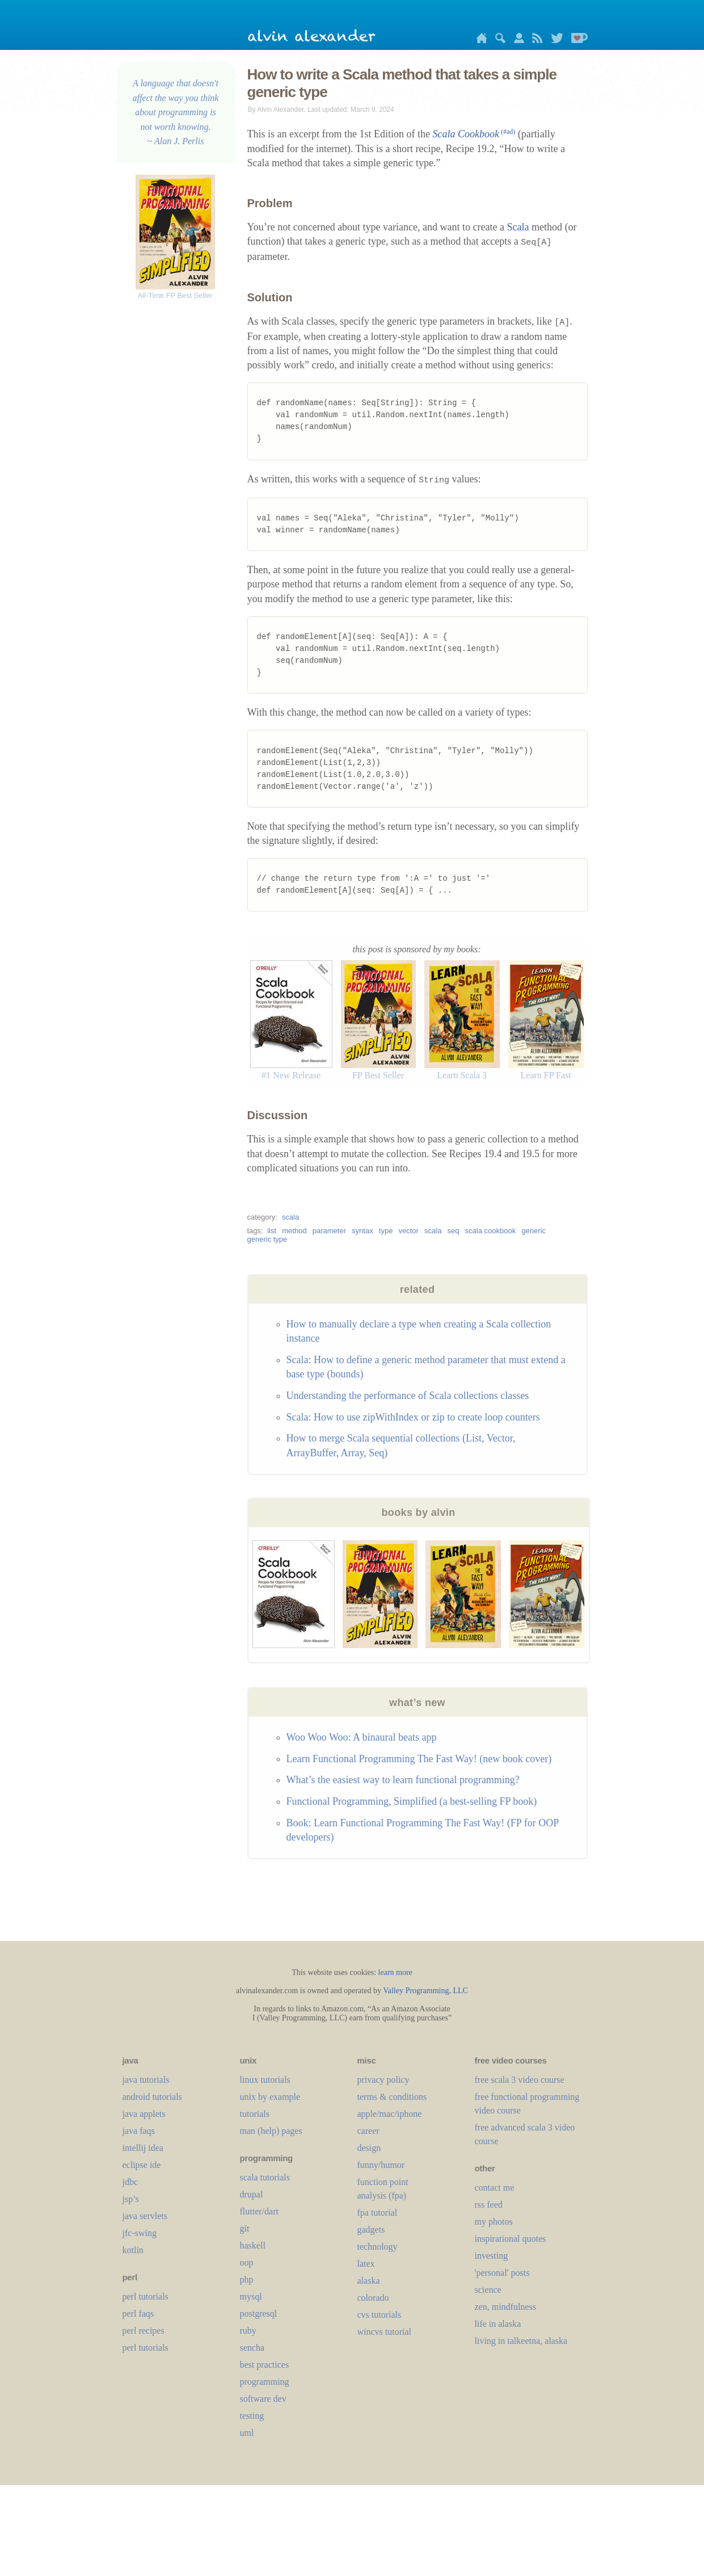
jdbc (130, 2182)
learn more (395, 1972)
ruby (248, 2330)
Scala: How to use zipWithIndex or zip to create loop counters (413, 1417)
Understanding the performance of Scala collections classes (407, 1395)
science (488, 2290)
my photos (494, 2221)
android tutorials (152, 2097)
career (368, 2131)
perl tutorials (145, 2296)
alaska (368, 2280)
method (294, 1230)
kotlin (133, 2250)
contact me (495, 2187)
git (245, 2228)
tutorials (254, 2114)
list (271, 1230)
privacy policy (383, 2080)
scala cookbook (490, 1230)
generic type (267, 1239)
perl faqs (138, 2313)
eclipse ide (142, 2165)
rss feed (489, 2204)
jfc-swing (140, 2233)
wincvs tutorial (384, 2332)
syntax (362, 1230)
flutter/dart (259, 2211)
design (369, 2148)
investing (491, 2255)
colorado (373, 2297)
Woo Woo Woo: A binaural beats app (361, 1737)
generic (533, 1230)
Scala (518, 227)
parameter (329, 1230)
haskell (252, 2245)
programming (264, 2381)
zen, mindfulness (505, 2307)
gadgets (371, 2229)
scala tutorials (265, 2177)
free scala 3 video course (519, 2080)
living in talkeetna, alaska (521, 2341)
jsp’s (131, 2199)
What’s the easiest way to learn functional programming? (403, 1779)
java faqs (139, 2131)
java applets (144, 2114)
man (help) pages (271, 2131)
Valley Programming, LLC (425, 1990)
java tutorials (146, 2080)
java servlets (145, 2216)
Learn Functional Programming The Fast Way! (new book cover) (419, 1758)
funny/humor (381, 2165)
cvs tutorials (379, 2314)
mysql (251, 2296)
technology (377, 2246)
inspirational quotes (510, 2238)
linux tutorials (265, 2080)
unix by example (270, 2097)
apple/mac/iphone (389, 2114)
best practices (264, 2364)
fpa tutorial (377, 2212)
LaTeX (366, 2263)
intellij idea (143, 2148)
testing (252, 2415)
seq (454, 1230)
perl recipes (144, 2330)
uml (247, 2433)
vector (409, 1230)
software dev (263, 2398)
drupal (251, 2194)
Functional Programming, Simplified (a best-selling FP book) (411, 1801)
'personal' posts (502, 2272)
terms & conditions (392, 2097)
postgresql (258, 2313)
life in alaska (498, 2324)
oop (247, 2262)
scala (290, 1217)
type (386, 1230)
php (247, 2279)
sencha (252, 2347)
